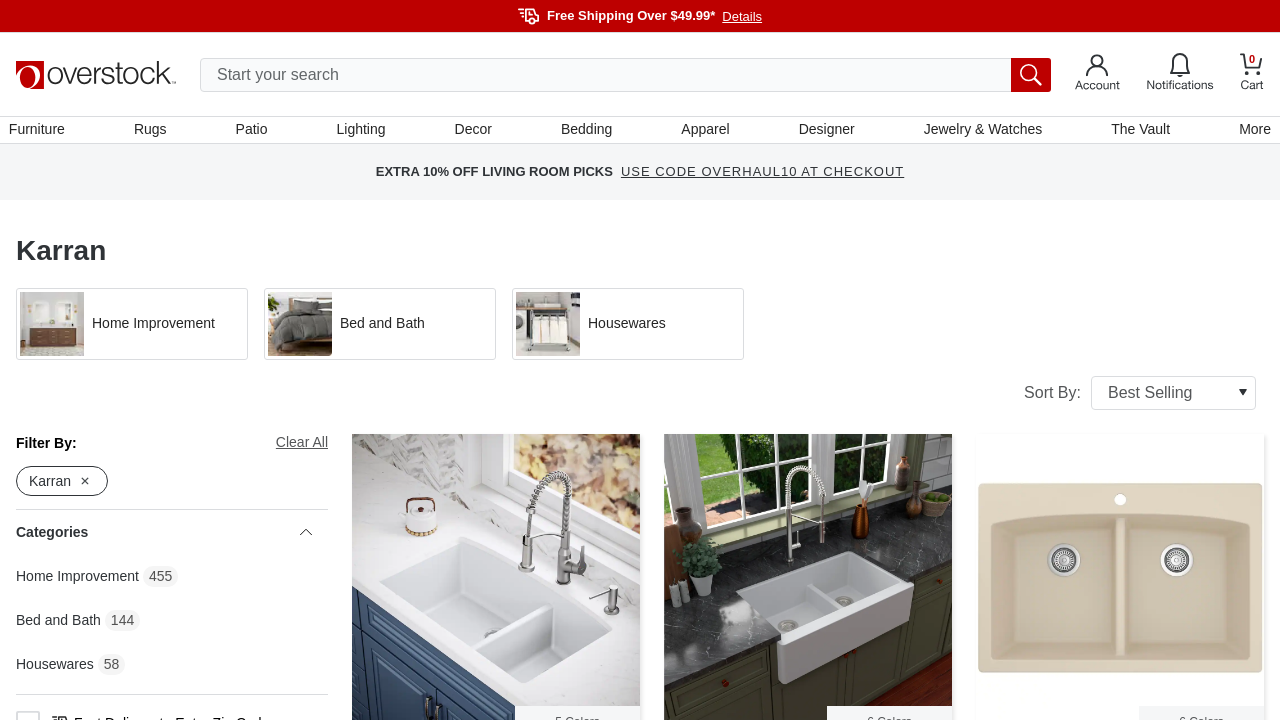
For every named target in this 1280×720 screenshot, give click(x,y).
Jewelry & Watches (978, 133)
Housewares (55, 671)
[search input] (625, 75)
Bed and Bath (58, 627)
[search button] (1031, 75)
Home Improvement (77, 583)
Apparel (704, 133)
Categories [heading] (164, 540)
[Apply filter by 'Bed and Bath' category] (380, 331)
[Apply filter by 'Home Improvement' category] (132, 331)
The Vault (1135, 133)
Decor (474, 133)
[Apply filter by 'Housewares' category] (628, 331)
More (1248, 133)
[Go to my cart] (1252, 74)
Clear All (302, 449)
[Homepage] (96, 75)
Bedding (586, 133)
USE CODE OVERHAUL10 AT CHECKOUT (762, 179)
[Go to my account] (1097, 75)
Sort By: (1140, 400)
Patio (256, 133)
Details (742, 16)
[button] (132, 331)
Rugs (156, 133)
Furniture (44, 133)
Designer (824, 133)
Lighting (363, 133)
